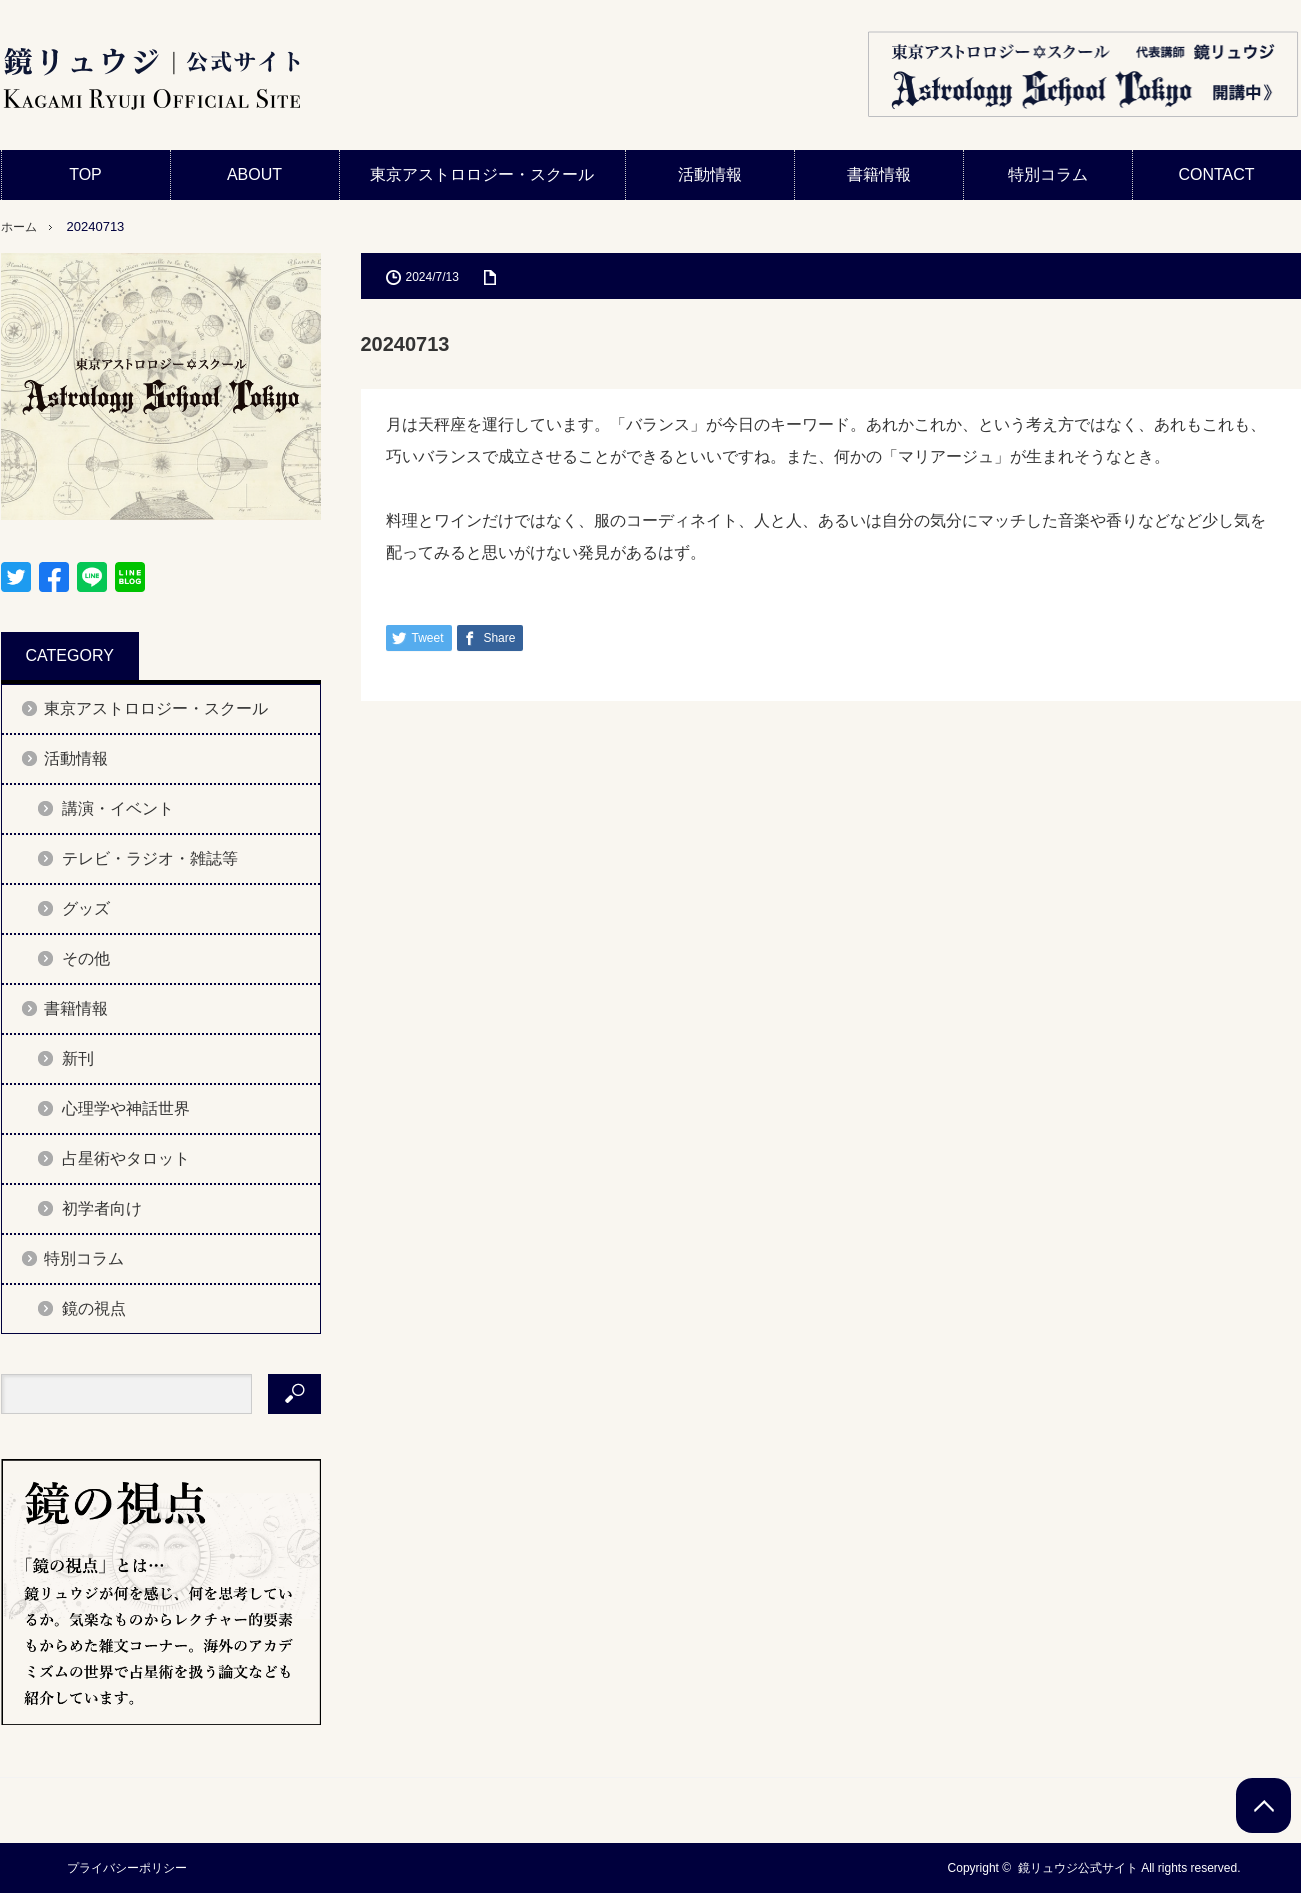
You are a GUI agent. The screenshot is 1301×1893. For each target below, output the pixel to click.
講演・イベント (118, 808)
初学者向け (102, 1208)
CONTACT (1216, 174)
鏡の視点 (94, 1308)
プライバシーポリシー (121, 1868)
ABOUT (254, 174)
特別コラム (1048, 174)
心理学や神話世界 (126, 1108)
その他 (86, 958)
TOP (85, 174)
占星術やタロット (126, 1158)
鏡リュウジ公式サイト (1078, 1868)
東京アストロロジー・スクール (482, 174)
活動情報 (710, 174)
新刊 (78, 1058)
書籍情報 (879, 174)
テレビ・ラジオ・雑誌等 (150, 858)
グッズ (86, 908)
